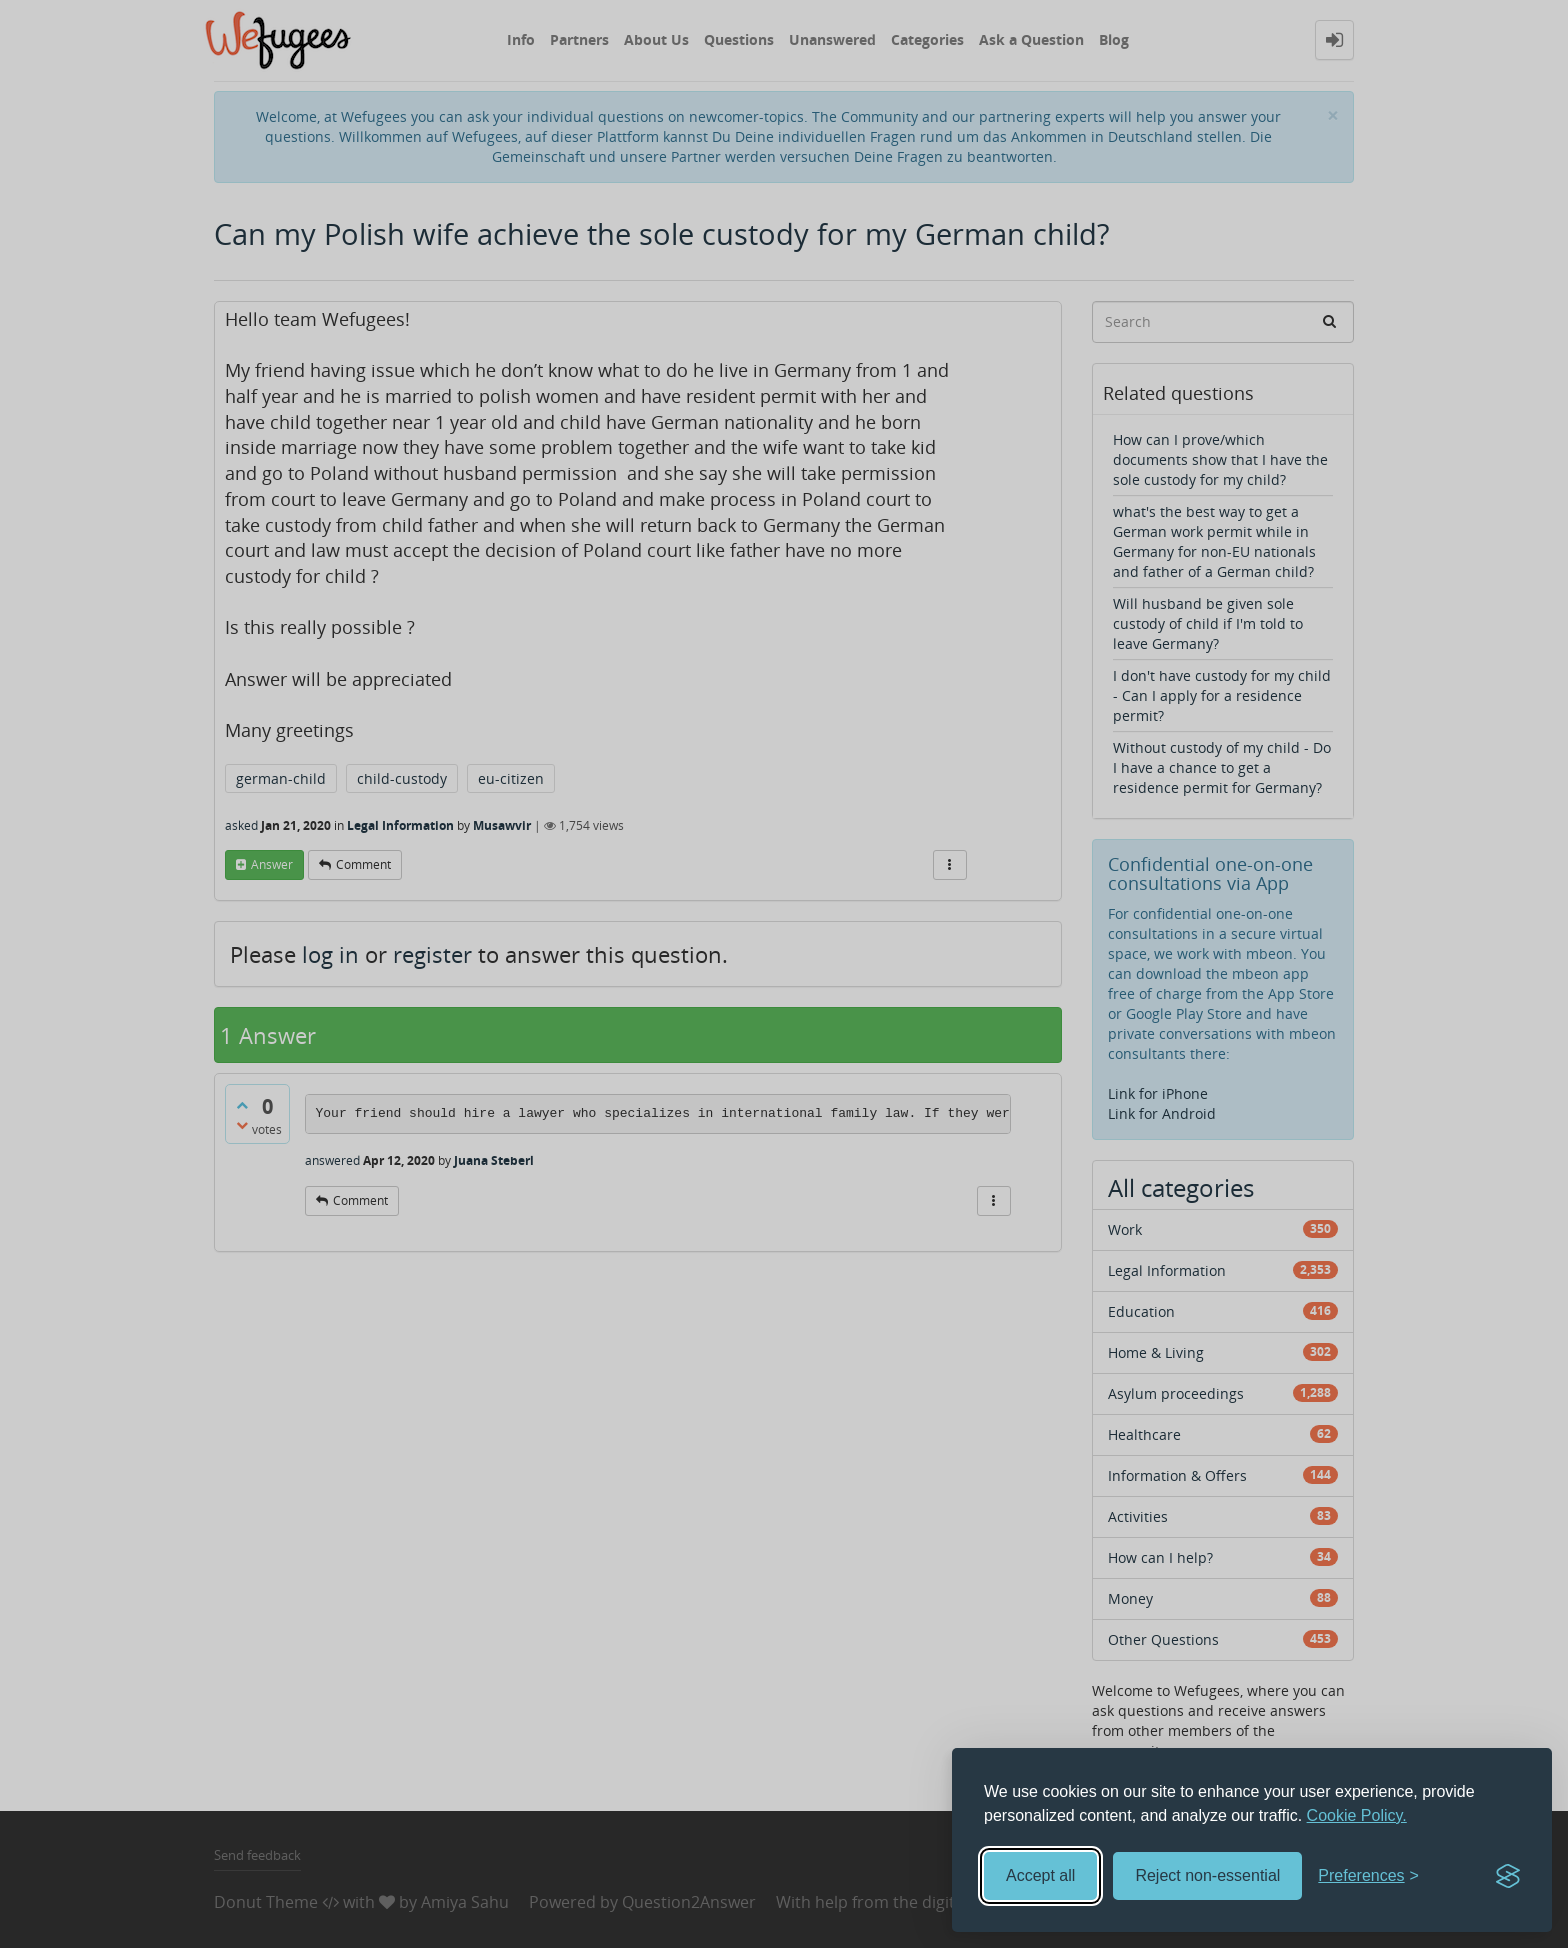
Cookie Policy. (1357, 1815)
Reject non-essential (1207, 1875)
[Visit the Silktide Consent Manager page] (1508, 1876)
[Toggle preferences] (1368, 1876)
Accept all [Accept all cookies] (1040, 1875)
